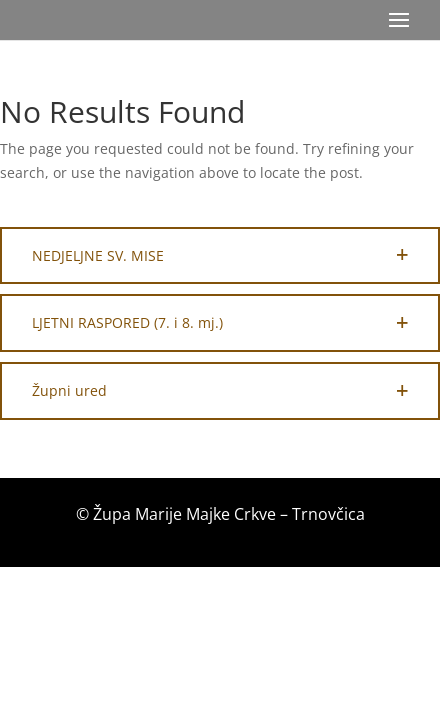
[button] (220, 256)
